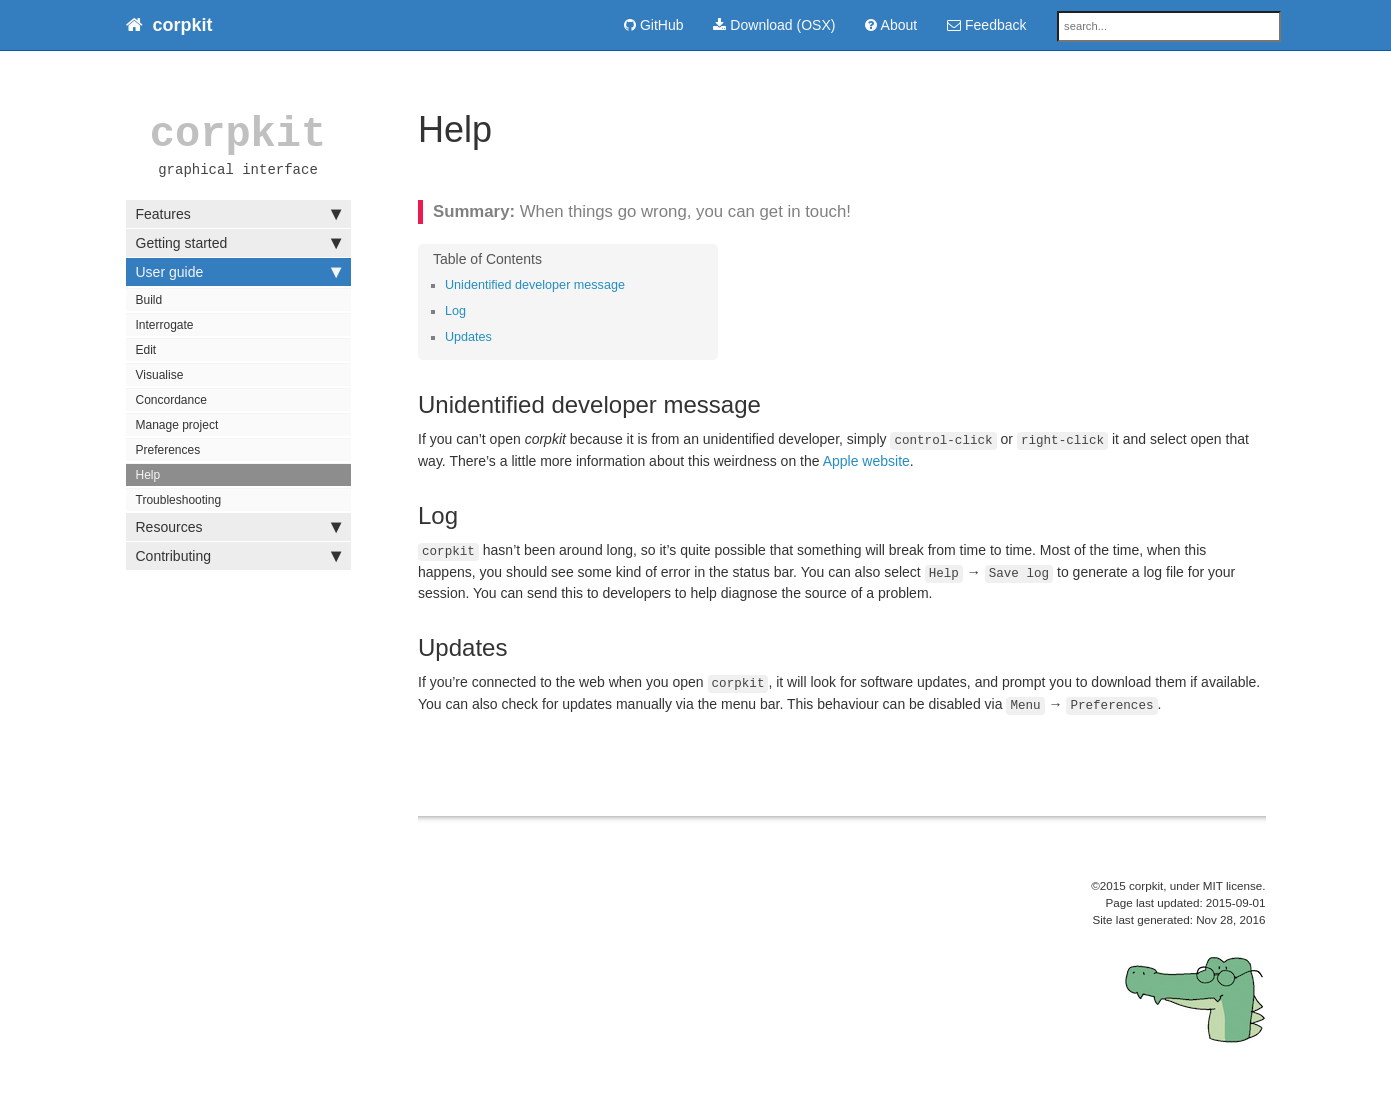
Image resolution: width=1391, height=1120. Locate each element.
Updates (468, 337)
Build (149, 300)
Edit (146, 350)
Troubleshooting (179, 500)
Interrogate (165, 325)
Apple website (866, 461)
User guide (238, 272)
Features (238, 214)
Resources (238, 527)
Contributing (238, 556)
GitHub (653, 25)
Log (455, 311)
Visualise (160, 375)
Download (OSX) (774, 25)
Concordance (171, 400)
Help (148, 475)
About (891, 25)
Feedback (986, 25)
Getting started (238, 243)
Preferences (168, 450)
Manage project (177, 425)
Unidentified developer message (535, 285)
